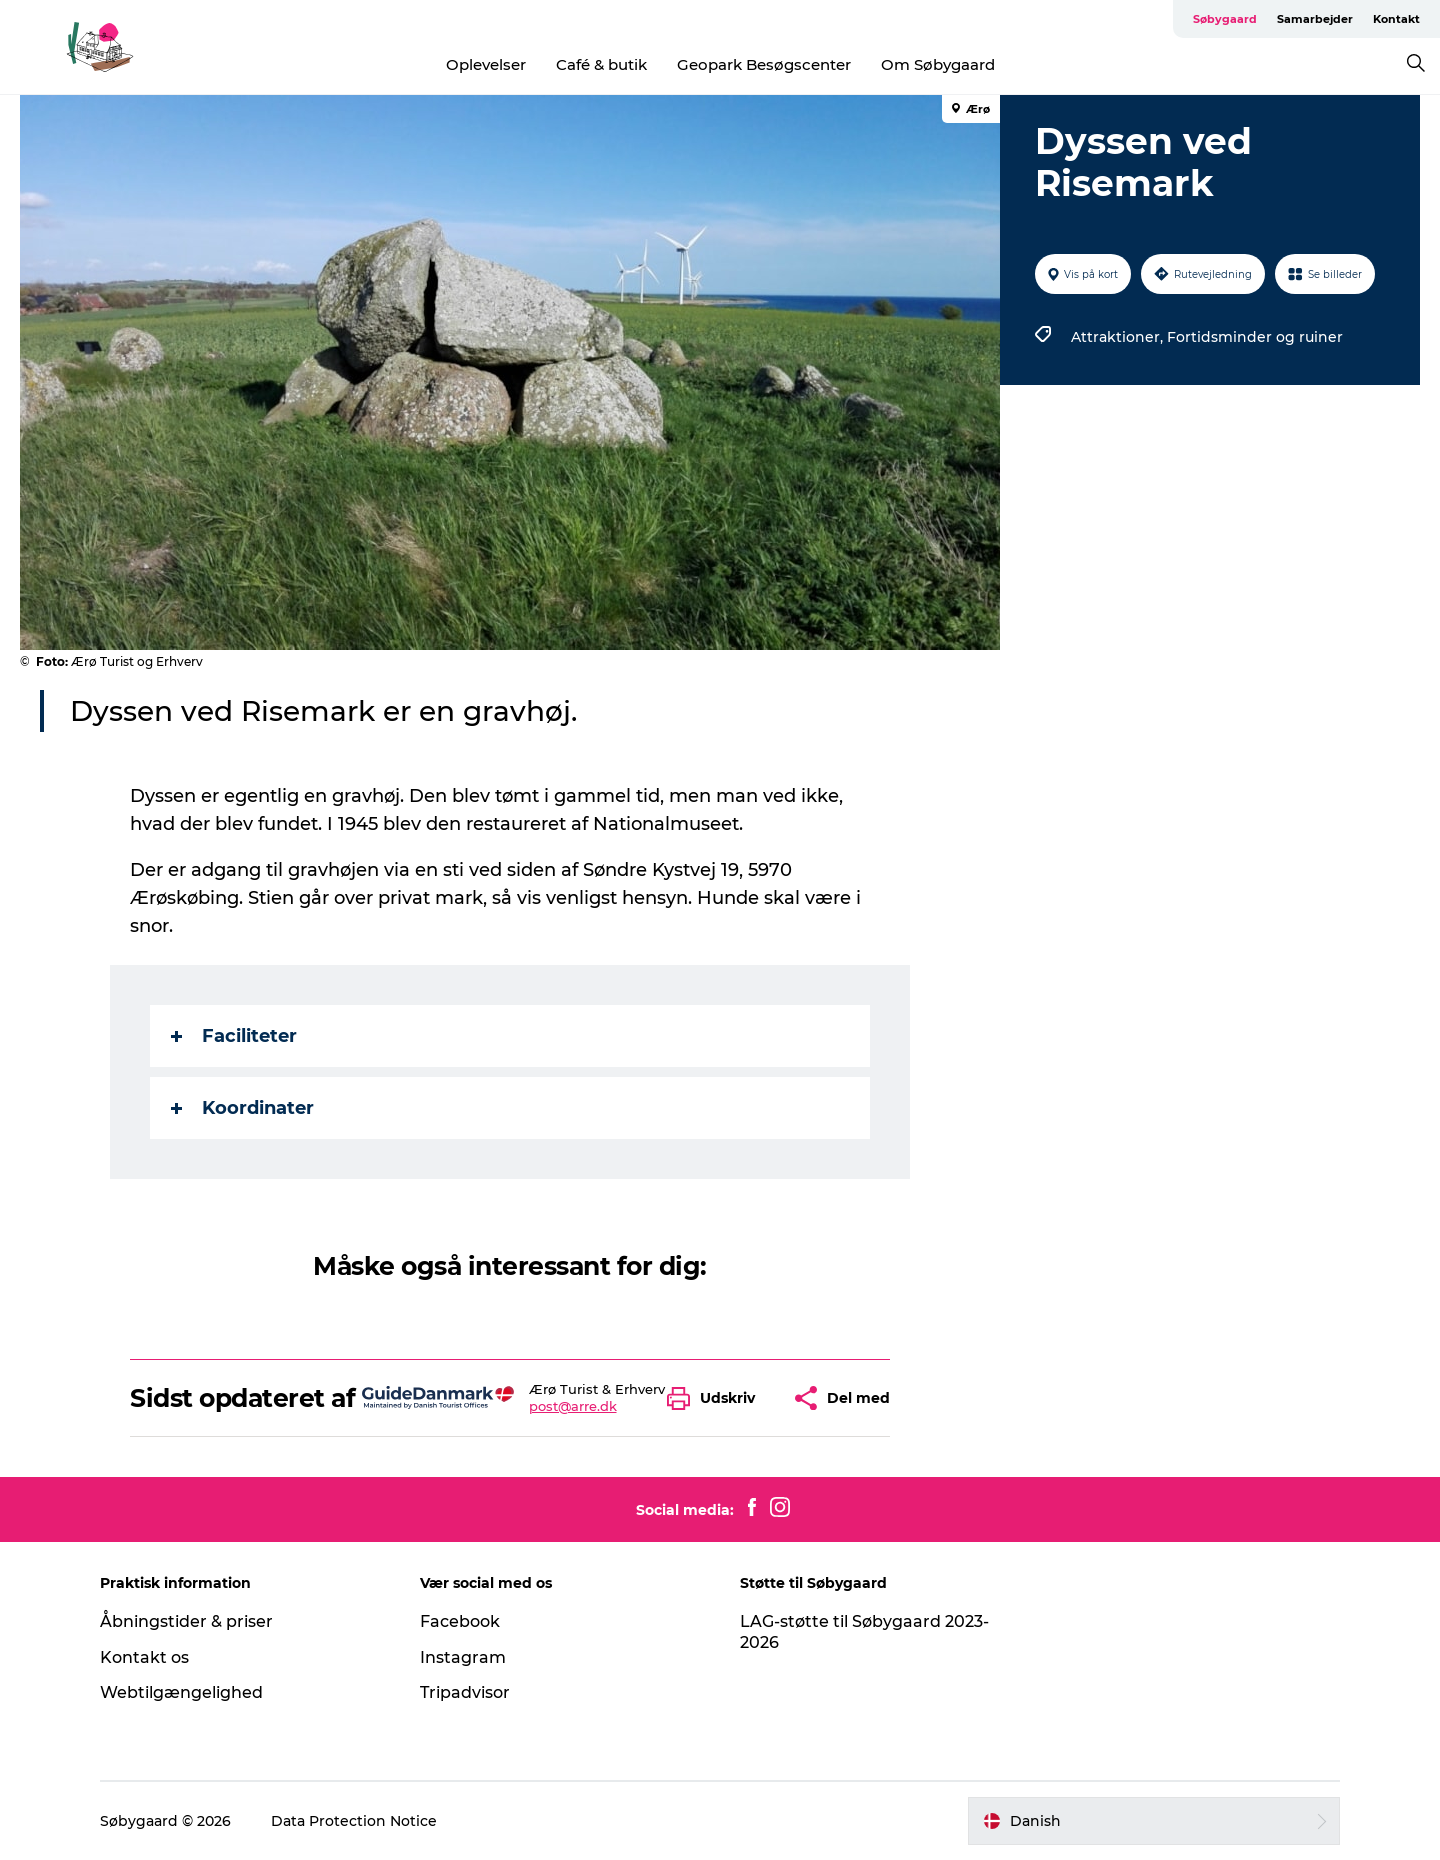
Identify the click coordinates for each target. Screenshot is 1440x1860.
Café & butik (601, 64)
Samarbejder (1315, 19)
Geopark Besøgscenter (764, 64)
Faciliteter (234, 1036)
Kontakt (1396, 19)
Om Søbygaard (938, 64)
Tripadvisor (465, 1692)
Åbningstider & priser (186, 1621)
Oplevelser (486, 64)
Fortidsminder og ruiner (1255, 337)
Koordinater (242, 1108)
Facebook (460, 1621)
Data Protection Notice (354, 1821)
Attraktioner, (1119, 337)
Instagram (463, 1657)
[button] (716, 1398)
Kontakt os (144, 1657)
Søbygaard (1225, 19)
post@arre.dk (573, 1406)
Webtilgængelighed (181, 1692)
